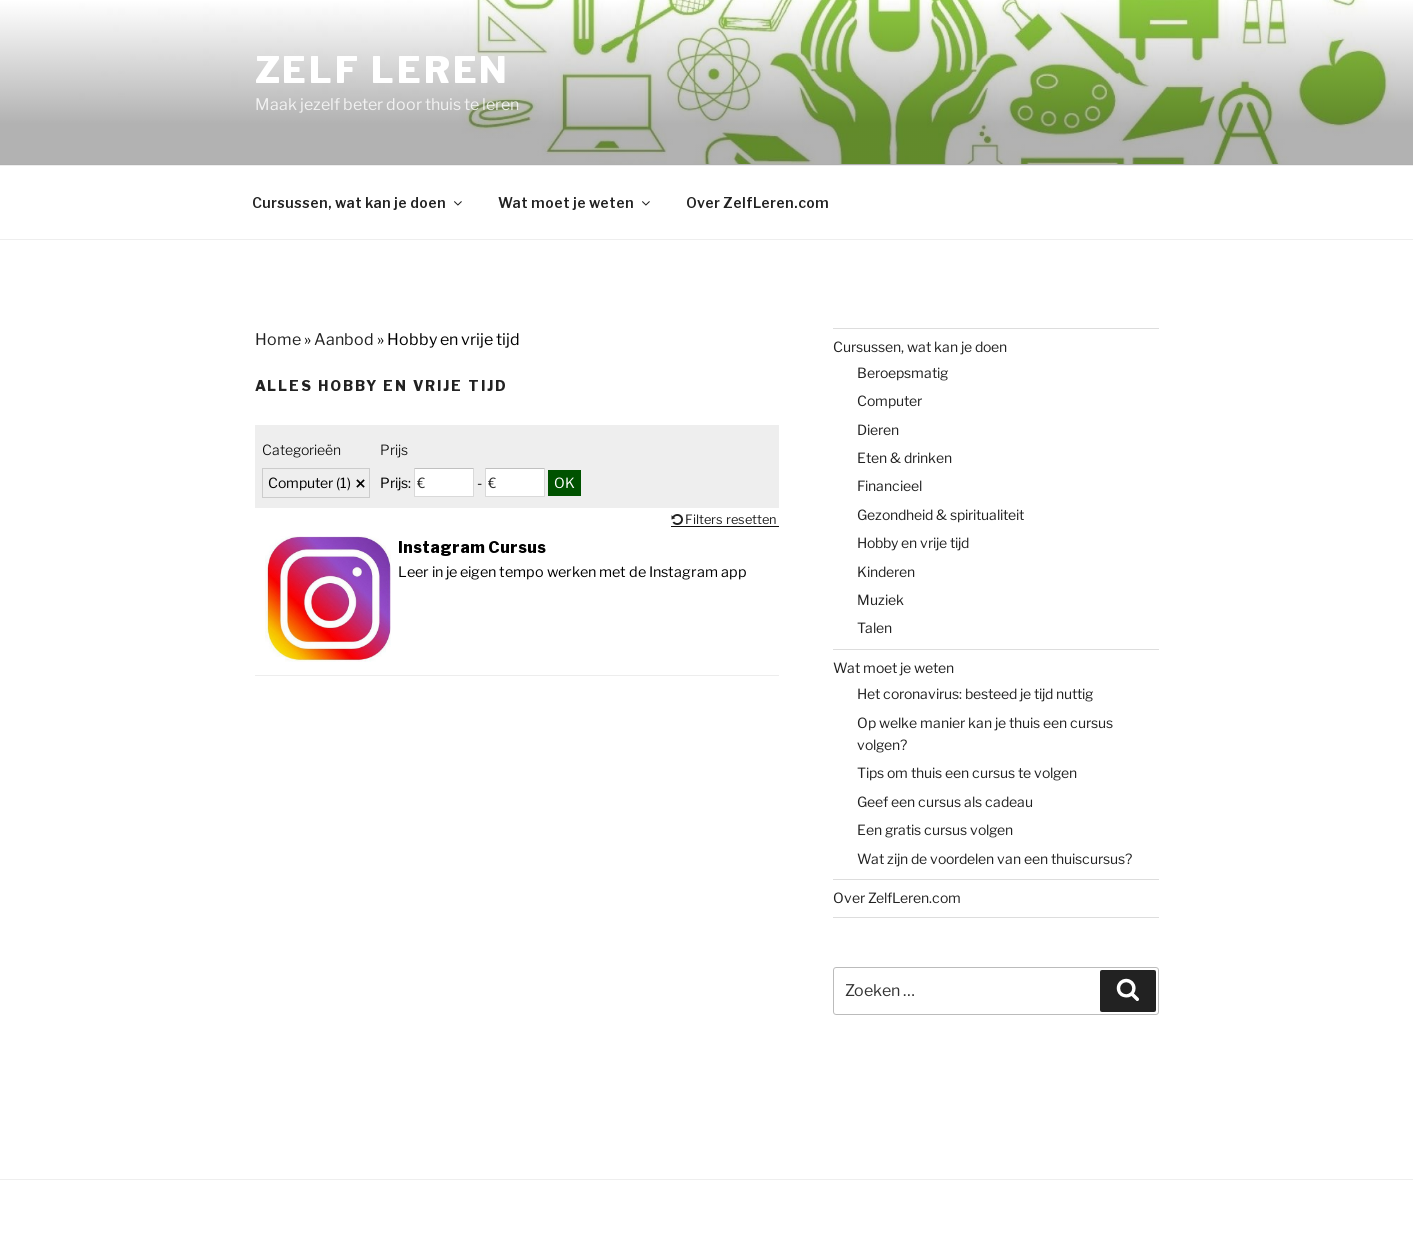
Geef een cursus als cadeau (945, 801)
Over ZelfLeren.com (757, 202)
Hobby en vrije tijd (913, 542)
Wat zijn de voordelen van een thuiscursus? (994, 858)
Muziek (880, 599)
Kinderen (886, 571)
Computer (309, 482)
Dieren (878, 429)
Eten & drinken (904, 457)
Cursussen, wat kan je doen (358, 202)
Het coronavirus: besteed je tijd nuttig (975, 693)
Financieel (889, 485)
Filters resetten (730, 519)
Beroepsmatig (902, 372)
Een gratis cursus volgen (935, 829)
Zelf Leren (383, 70)
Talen (874, 627)
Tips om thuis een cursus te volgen (967, 772)
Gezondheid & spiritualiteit (940, 514)
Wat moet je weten (575, 202)
